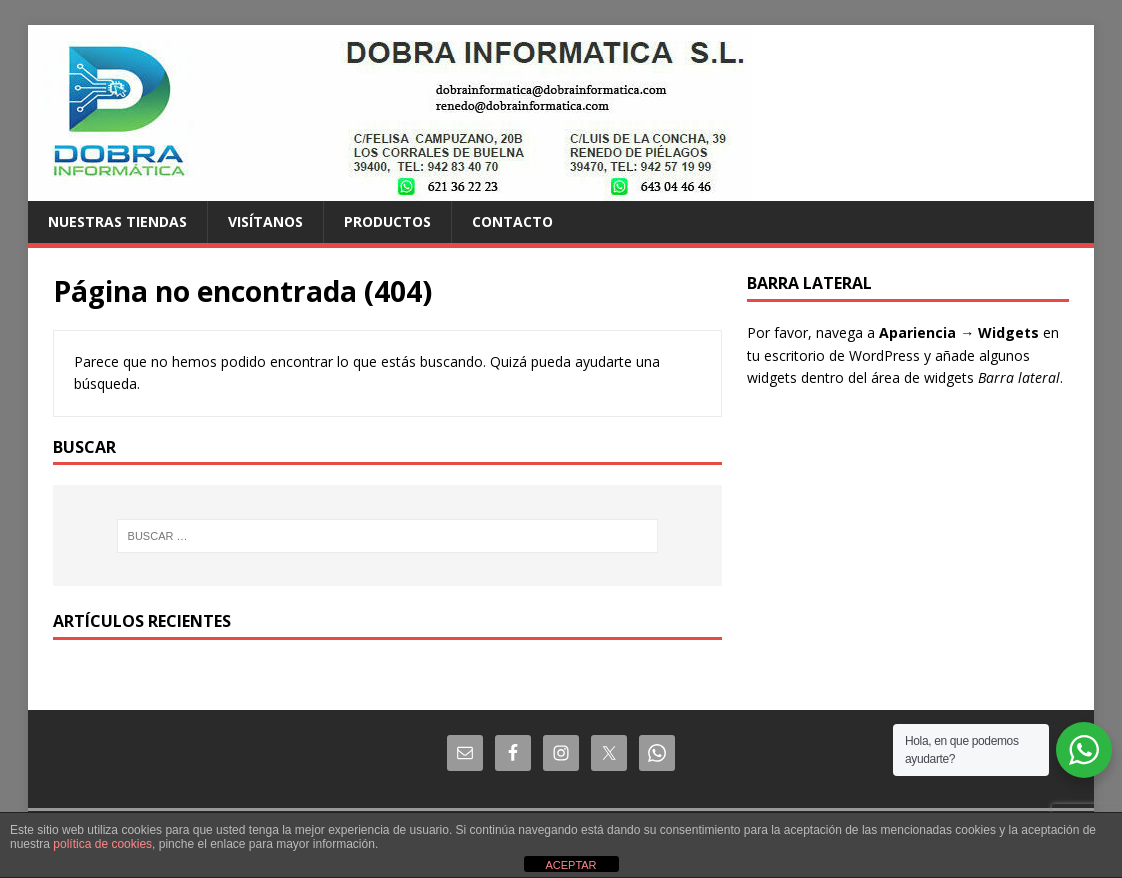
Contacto (512, 221)
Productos (387, 221)
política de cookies (102, 844)
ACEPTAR (570, 865)
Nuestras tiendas (117, 221)
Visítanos (265, 221)
